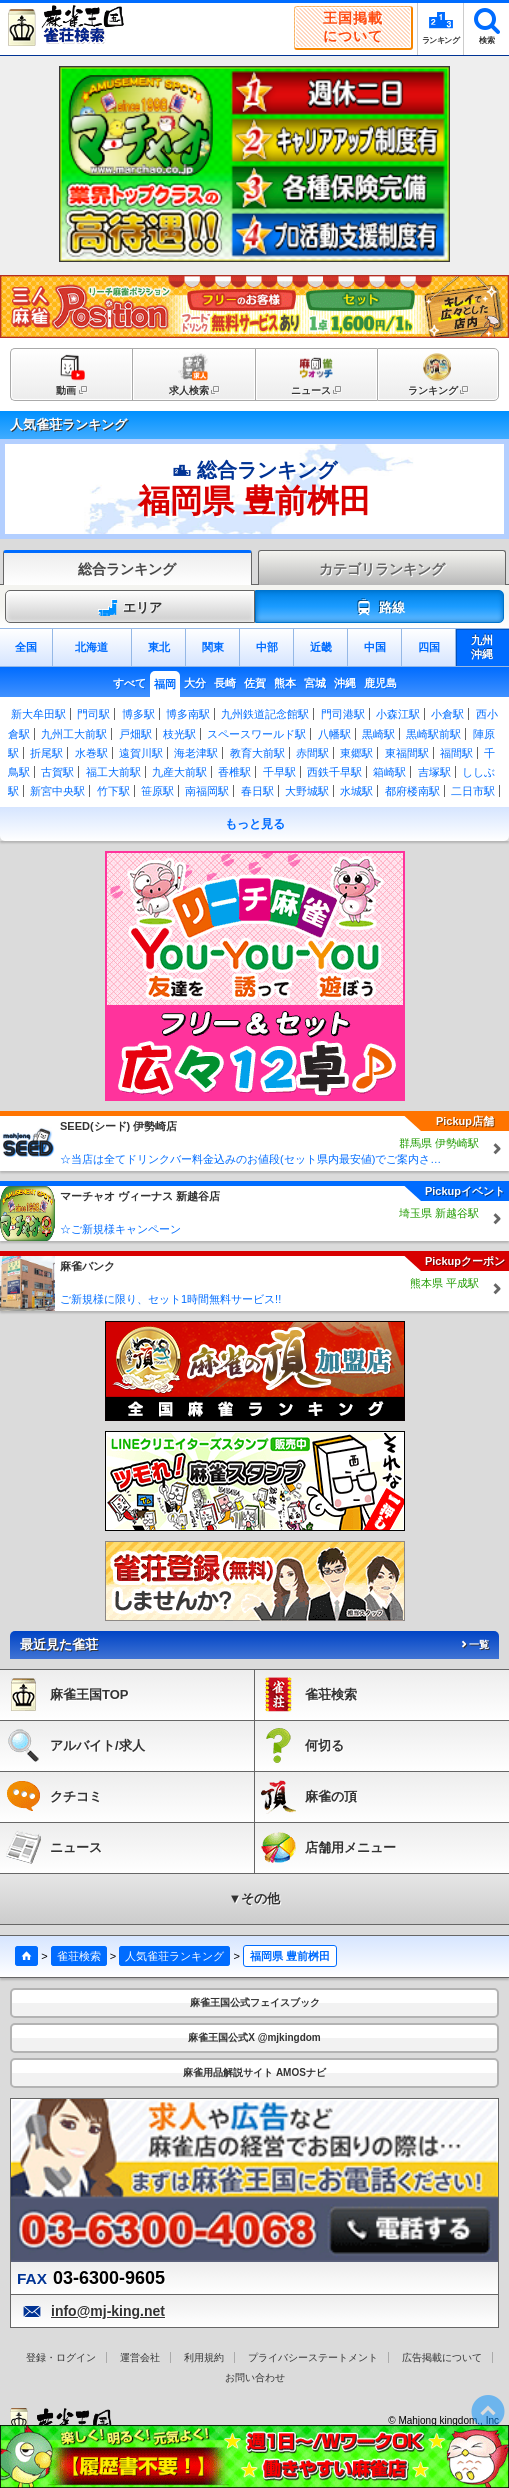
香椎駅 (234, 772)
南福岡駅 (207, 791)
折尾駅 (46, 753)
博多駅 (138, 714)
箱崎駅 (389, 772)
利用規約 (204, 2357)
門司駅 (93, 714)
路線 (379, 608)
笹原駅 (157, 791)
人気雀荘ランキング (174, 1956)
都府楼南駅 (412, 791)
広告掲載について (442, 2357)
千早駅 (279, 772)
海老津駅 (196, 753)
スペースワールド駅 (256, 734)
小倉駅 (447, 714)
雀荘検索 (79, 1956)
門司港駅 (343, 714)
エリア (130, 608)
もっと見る (255, 824)
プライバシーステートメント (313, 2357)
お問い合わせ (255, 2377)
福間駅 (456, 753)
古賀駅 (57, 772)
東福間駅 (407, 753)
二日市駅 (473, 791)
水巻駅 (91, 753)
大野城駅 (307, 791)
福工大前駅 (113, 772)
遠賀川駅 (141, 753)
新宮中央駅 (57, 791)
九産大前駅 (179, 772)
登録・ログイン (61, 2357)
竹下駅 (113, 791)
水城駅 (356, 791)
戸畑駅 (135, 734)
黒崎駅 (378, 734)
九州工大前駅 (74, 734)
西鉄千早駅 (334, 772)
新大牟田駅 (38, 714)
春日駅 (257, 791)
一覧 (474, 1644)
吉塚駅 (434, 772)
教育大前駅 (257, 753)
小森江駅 (398, 714)
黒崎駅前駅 (433, 734)
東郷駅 (356, 753)
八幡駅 (334, 734)
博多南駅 (188, 714)
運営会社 (140, 2357)
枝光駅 (179, 734)
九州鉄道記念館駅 (265, 714)
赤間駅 (312, 753)
